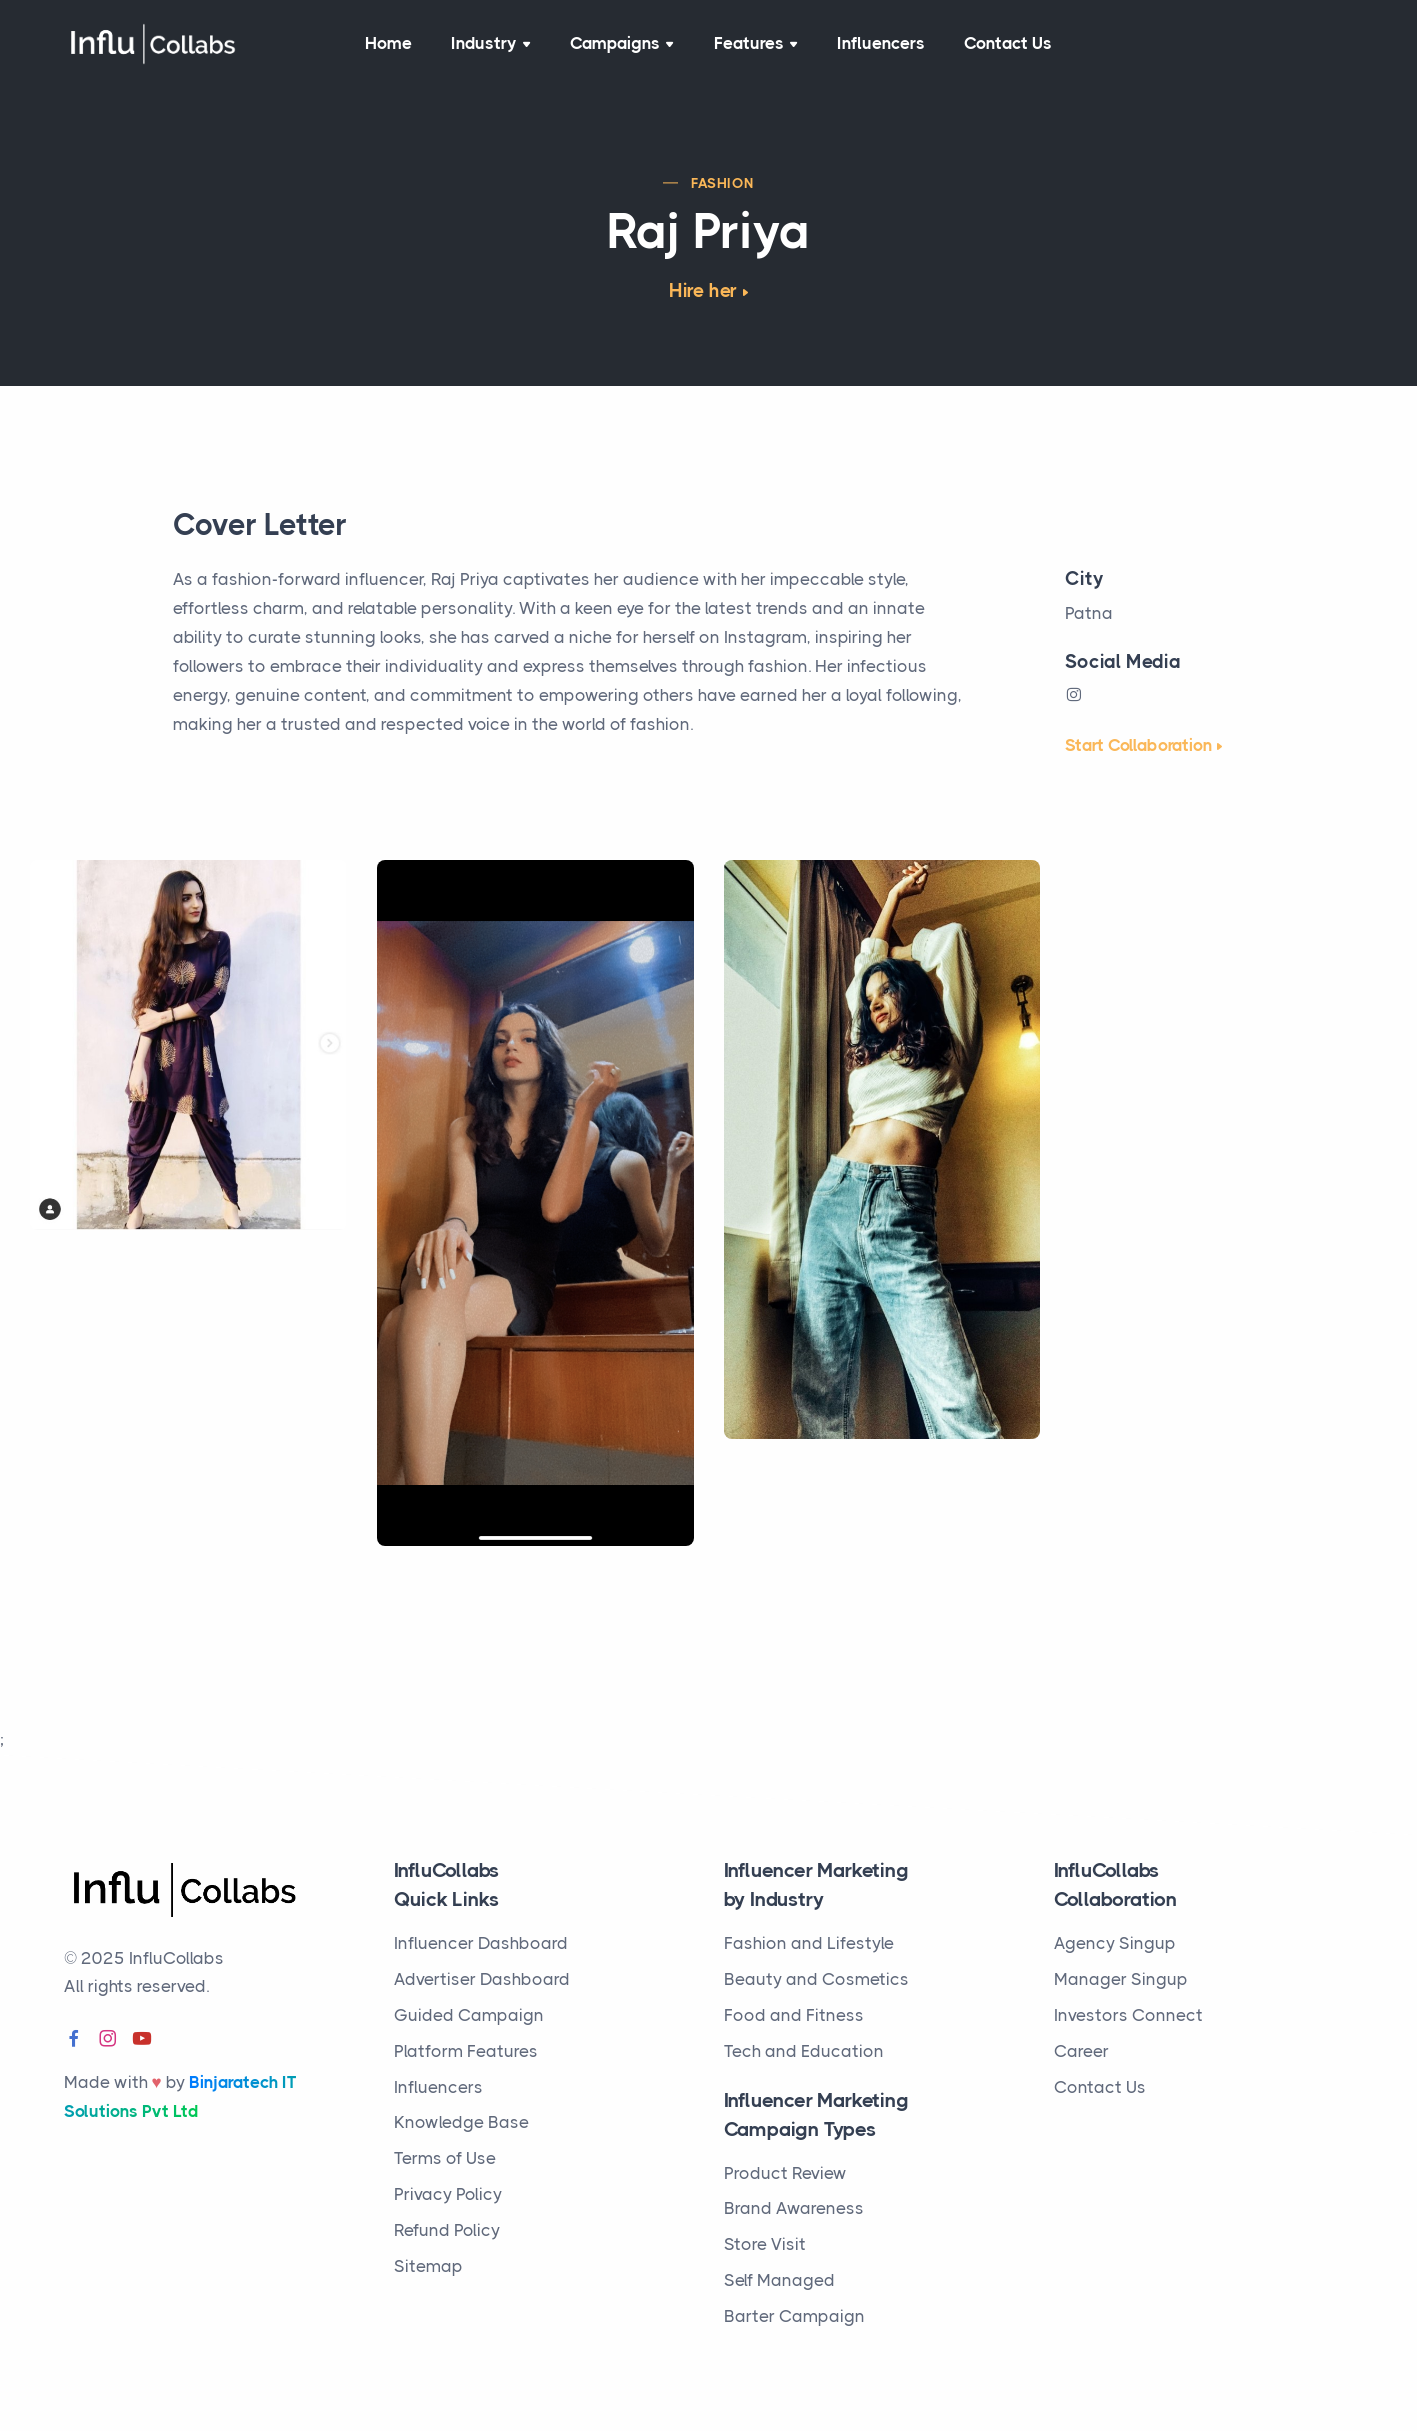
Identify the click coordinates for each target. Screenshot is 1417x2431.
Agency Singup (1115, 1943)
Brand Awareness (794, 2208)
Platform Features (466, 2051)
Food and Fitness (794, 2015)
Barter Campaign (794, 2316)
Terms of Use (445, 2158)
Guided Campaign (469, 2015)
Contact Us (1009, 44)
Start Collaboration (1138, 746)
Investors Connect (1128, 2015)
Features (755, 44)
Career (1081, 2051)
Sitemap (428, 2266)
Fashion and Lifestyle (809, 1943)
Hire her (703, 292)
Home (388, 44)
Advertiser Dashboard (482, 1979)
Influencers (881, 44)
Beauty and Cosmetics (816, 1979)
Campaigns (622, 44)
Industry (491, 44)
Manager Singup (1121, 1979)
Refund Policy (447, 2230)
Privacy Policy (448, 2194)
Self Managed (779, 2280)
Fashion (723, 184)
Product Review (785, 2173)
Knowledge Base (461, 2122)
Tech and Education (804, 2051)
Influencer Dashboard (481, 1943)
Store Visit (765, 2244)
